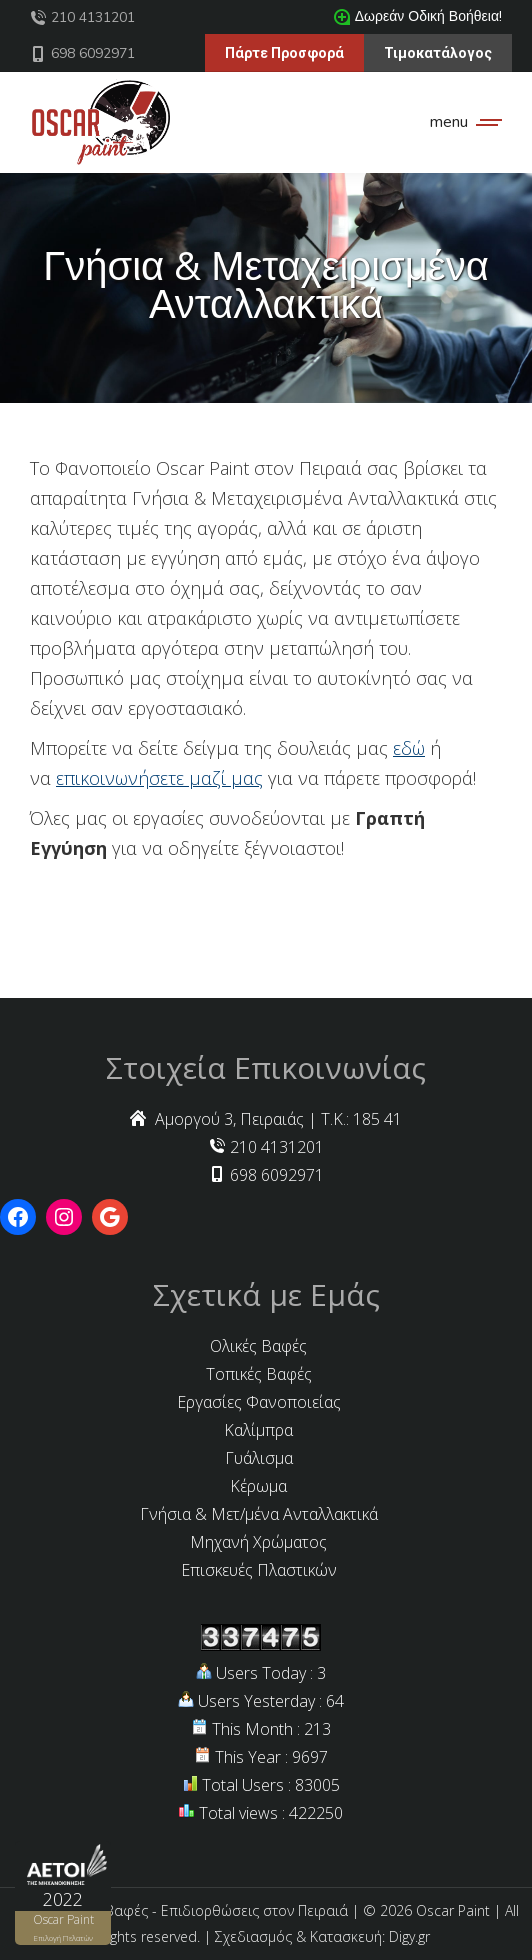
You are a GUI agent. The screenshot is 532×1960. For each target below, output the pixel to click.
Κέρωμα (258, 1486)
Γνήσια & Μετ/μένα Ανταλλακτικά (259, 1514)
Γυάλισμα (259, 1458)
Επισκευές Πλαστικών (259, 1570)
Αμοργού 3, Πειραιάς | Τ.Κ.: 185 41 (266, 1119)
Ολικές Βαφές (258, 1346)
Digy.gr (409, 1936)
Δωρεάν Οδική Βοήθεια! (418, 16)
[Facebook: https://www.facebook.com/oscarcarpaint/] (18, 1217)
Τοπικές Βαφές (259, 1374)
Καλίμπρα (258, 1430)
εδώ (409, 748)
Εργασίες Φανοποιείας (259, 1402)
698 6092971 (82, 53)
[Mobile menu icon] (461, 122)
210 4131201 (82, 17)
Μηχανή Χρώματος (258, 1542)
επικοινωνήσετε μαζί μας (159, 778)
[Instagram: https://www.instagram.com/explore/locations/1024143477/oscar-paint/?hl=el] (64, 1217)
